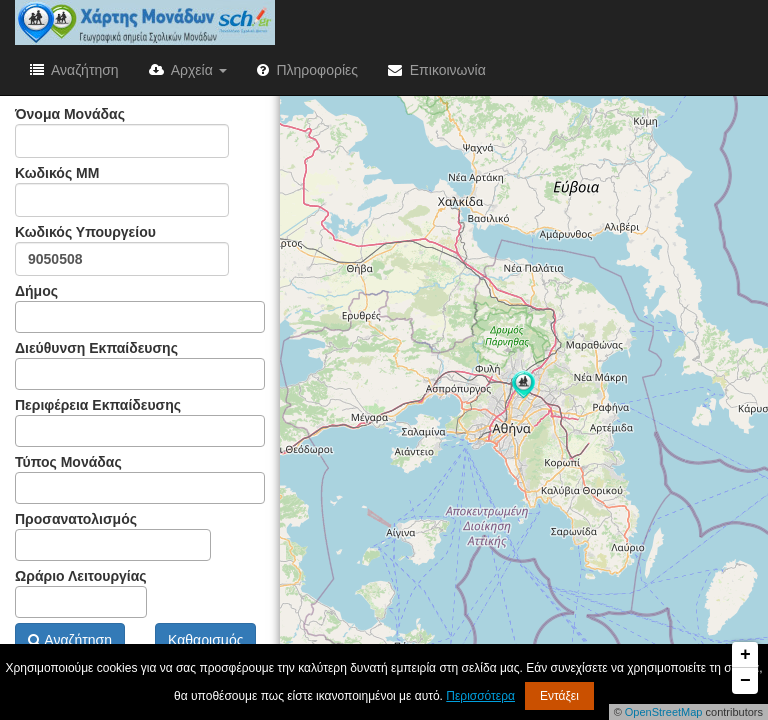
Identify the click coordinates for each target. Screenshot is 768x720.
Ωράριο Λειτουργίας (81, 593)
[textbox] (26, 317)
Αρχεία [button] (188, 70)
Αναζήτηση (74, 70)
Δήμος (140, 308)
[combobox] (140, 317)
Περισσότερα (480, 696)
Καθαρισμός (205, 640)
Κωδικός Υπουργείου (122, 250)
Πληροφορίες (307, 70)
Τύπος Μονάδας (140, 479)
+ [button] (745, 655)
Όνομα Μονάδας (122, 132)
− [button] (745, 681)
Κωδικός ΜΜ (122, 191)
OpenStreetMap (664, 712)
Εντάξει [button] (559, 696)
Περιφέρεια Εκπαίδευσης (140, 422)
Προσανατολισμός (113, 536)
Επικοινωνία (437, 70)
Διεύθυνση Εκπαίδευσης (140, 365)
